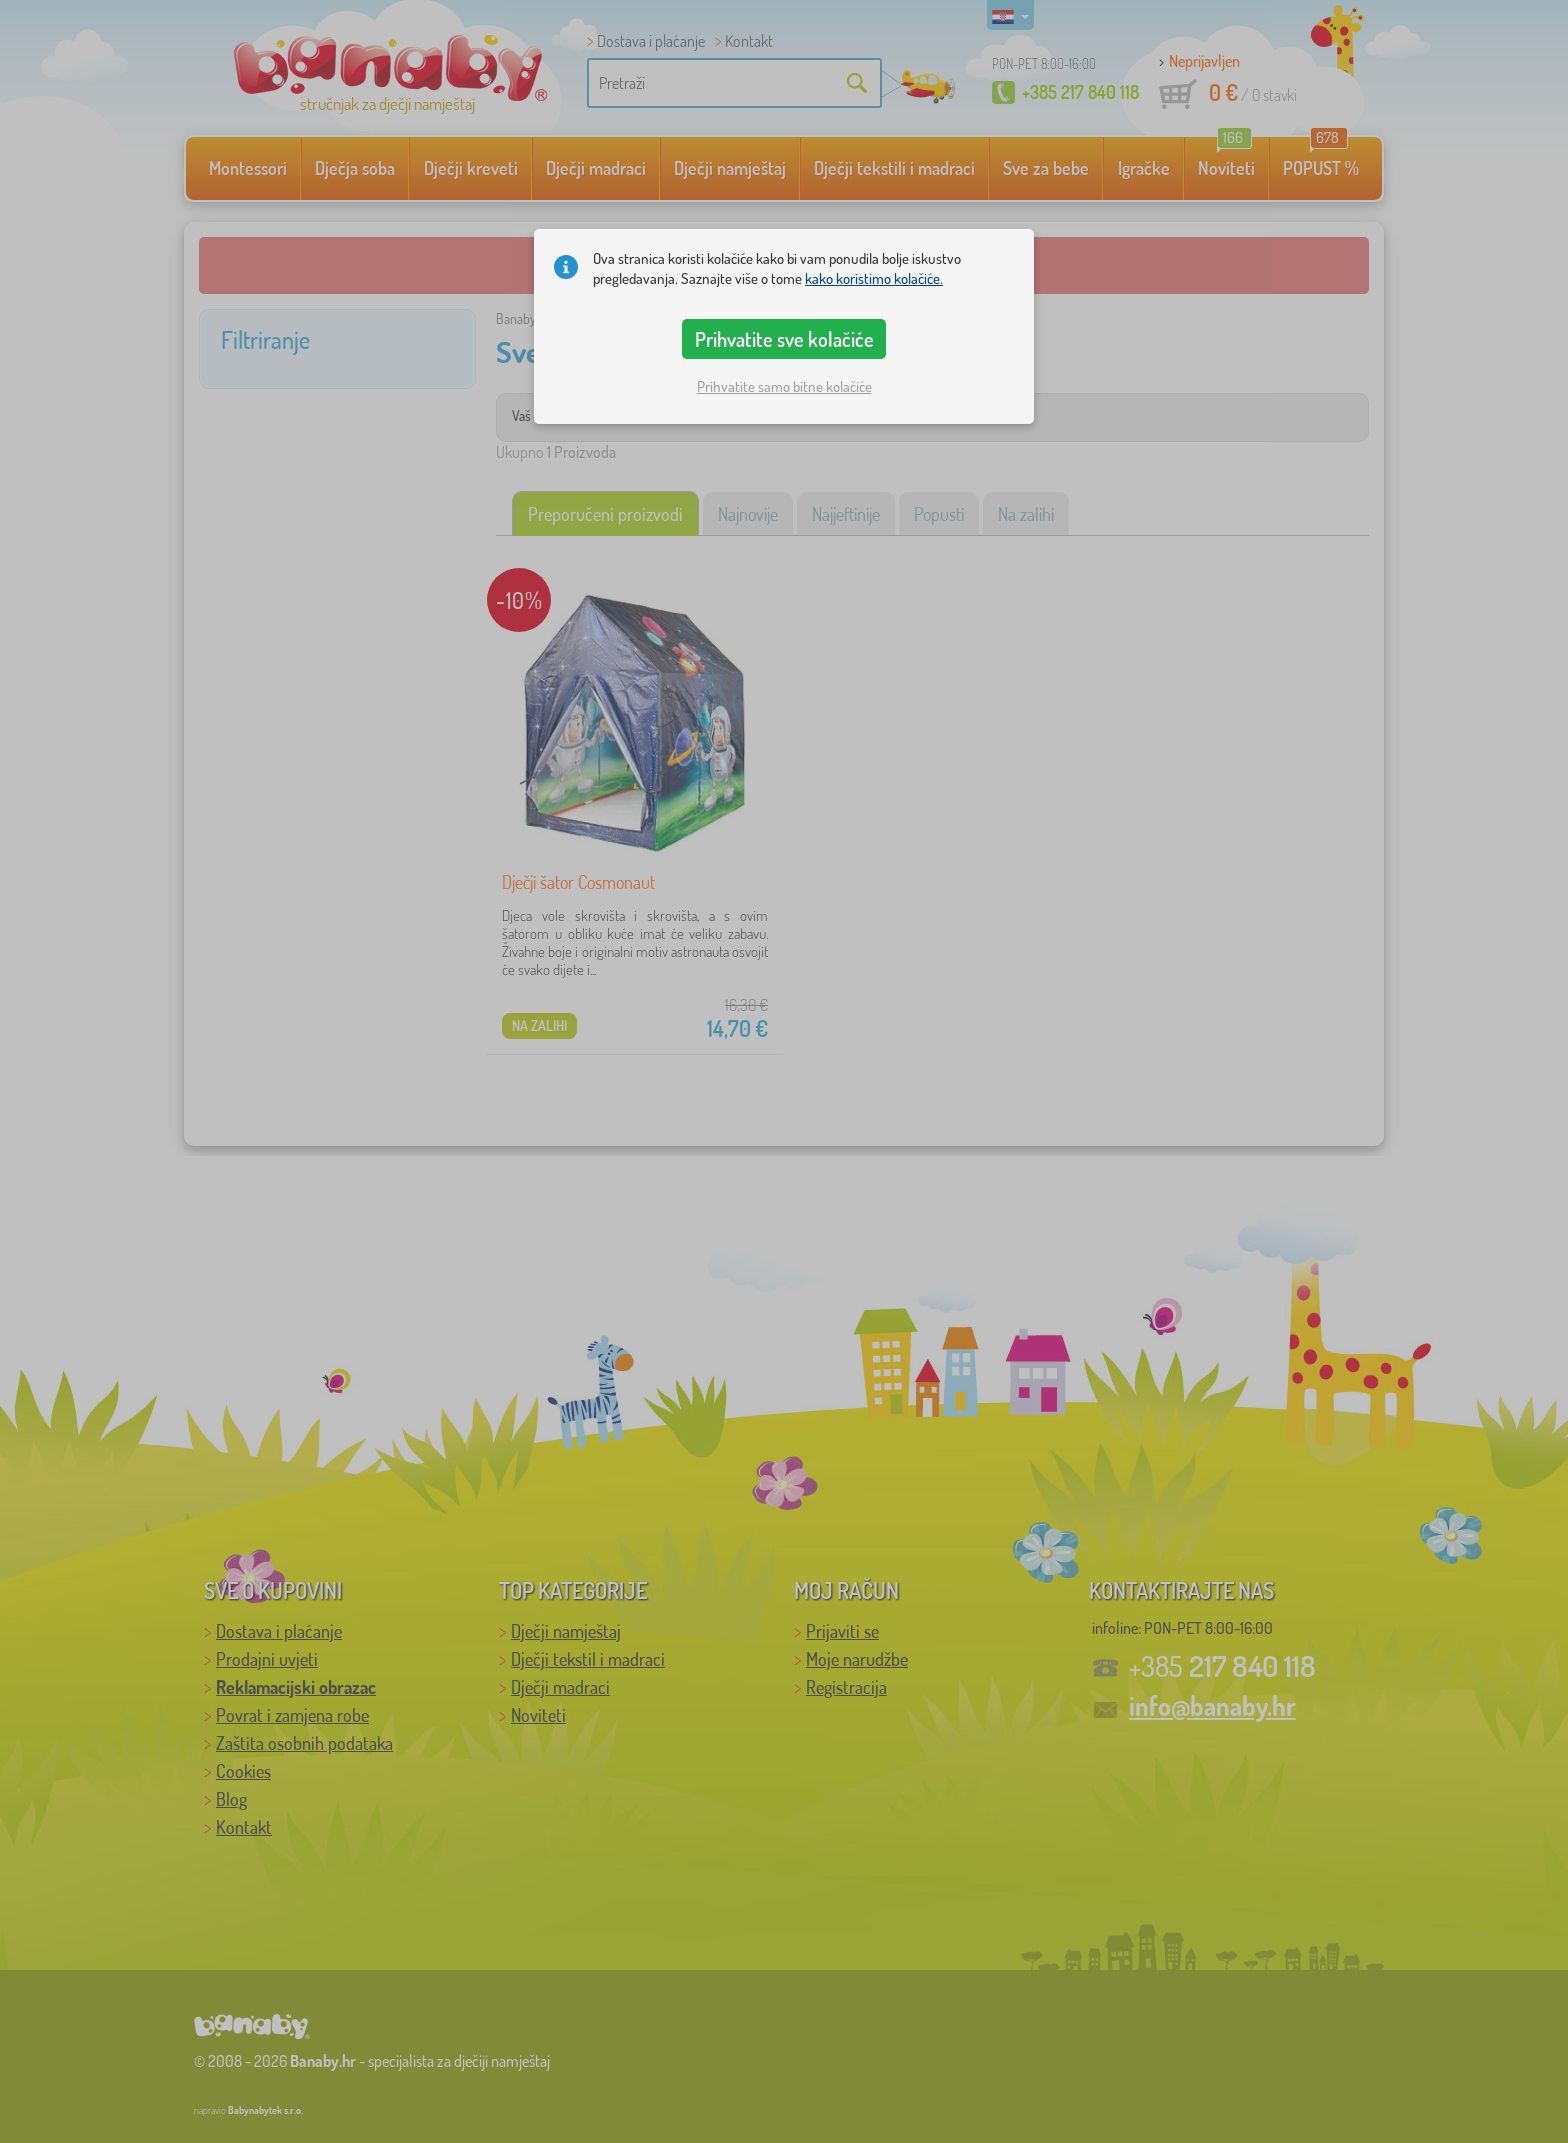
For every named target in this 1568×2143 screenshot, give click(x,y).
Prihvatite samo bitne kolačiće (784, 386)
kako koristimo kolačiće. (874, 278)
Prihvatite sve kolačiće (784, 339)
